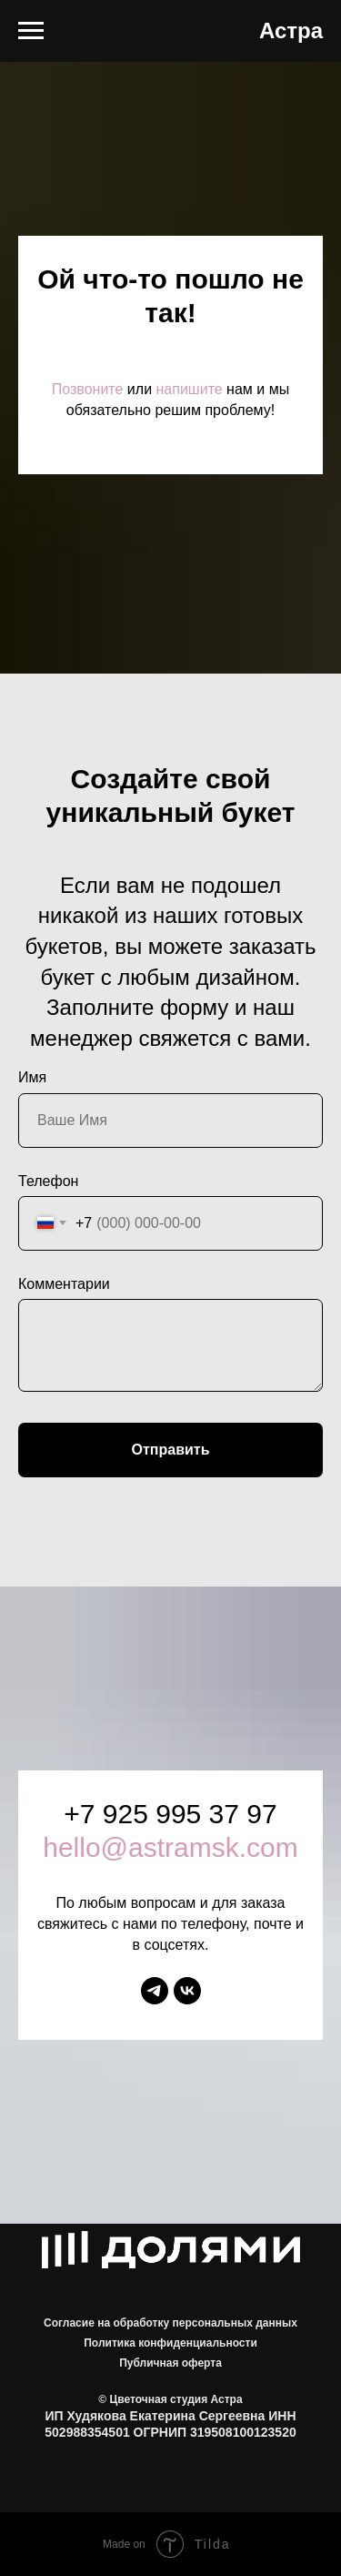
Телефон (48, 1181)
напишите (189, 389)
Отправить (171, 1449)
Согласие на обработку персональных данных (170, 2323)
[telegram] (154, 1990)
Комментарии (64, 1284)
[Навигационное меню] (31, 31)
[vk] (187, 1990)
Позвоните (88, 389)
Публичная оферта (170, 2363)
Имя (32, 1077)
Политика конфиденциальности (170, 2343)
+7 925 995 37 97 (170, 1814)
